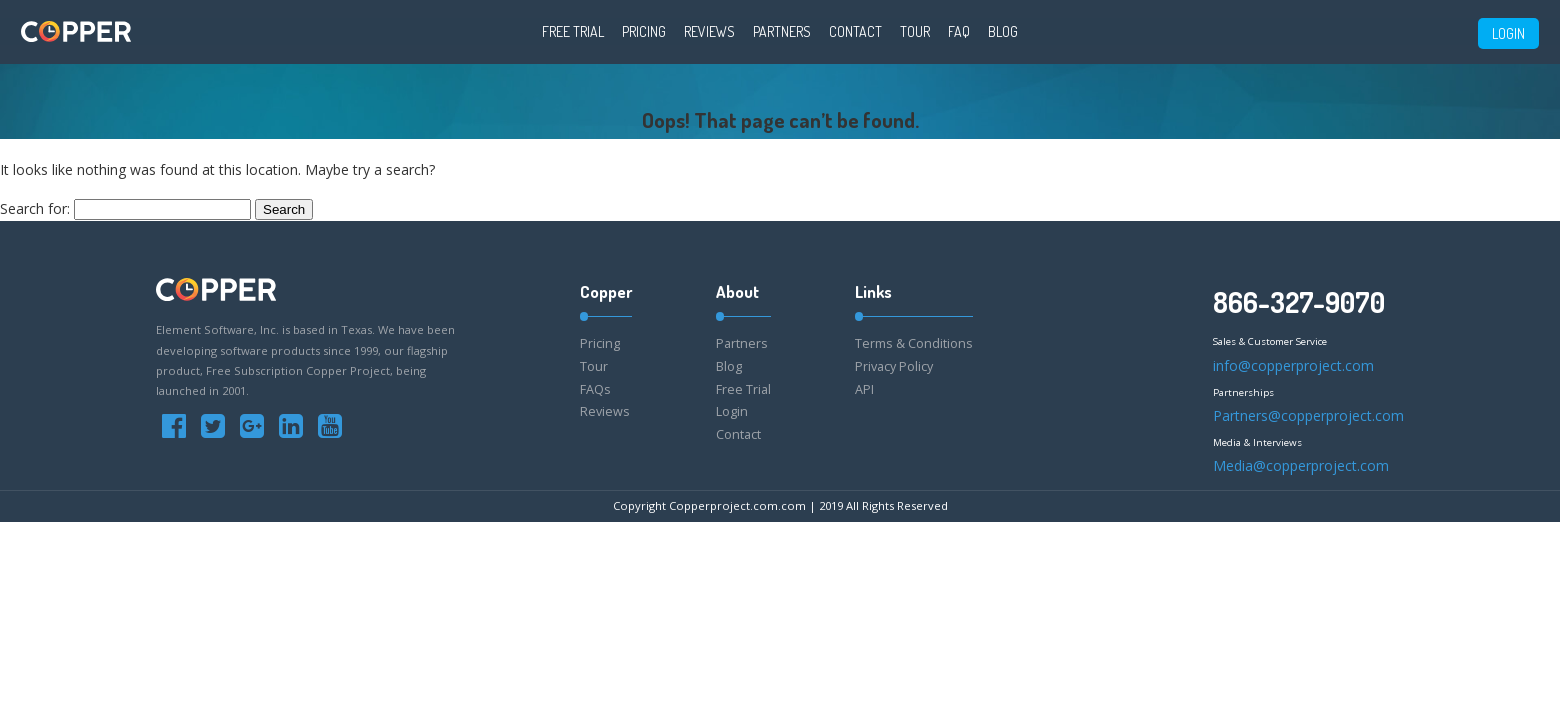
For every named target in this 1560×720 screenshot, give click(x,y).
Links (873, 291)
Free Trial (573, 31)
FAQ (959, 31)
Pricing (644, 31)
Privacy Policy (894, 366)
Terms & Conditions (914, 343)
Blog (1003, 31)
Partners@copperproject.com (1308, 415)
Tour (915, 31)
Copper (606, 291)
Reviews (709, 31)
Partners (782, 31)
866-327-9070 (1299, 302)
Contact (855, 31)
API (864, 389)
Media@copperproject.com (1301, 465)
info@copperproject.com (1293, 365)
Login (732, 411)
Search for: (35, 208)
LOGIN (1508, 33)
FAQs (595, 389)
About (737, 291)
